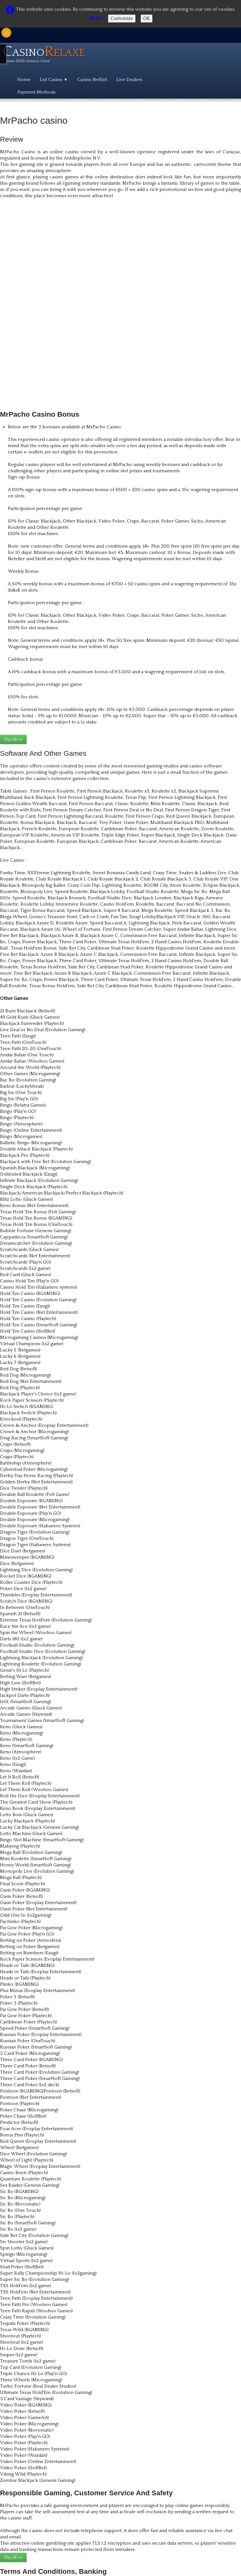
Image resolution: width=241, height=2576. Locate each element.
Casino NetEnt (92, 79)
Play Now (13, 544)
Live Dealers (129, 79)
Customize (121, 18)
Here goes (15, 2482)
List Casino (54, 79)
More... (97, 18)
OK (146, 18)
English (225, 2493)
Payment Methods (36, 92)
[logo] (46, 55)
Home (23, 79)
